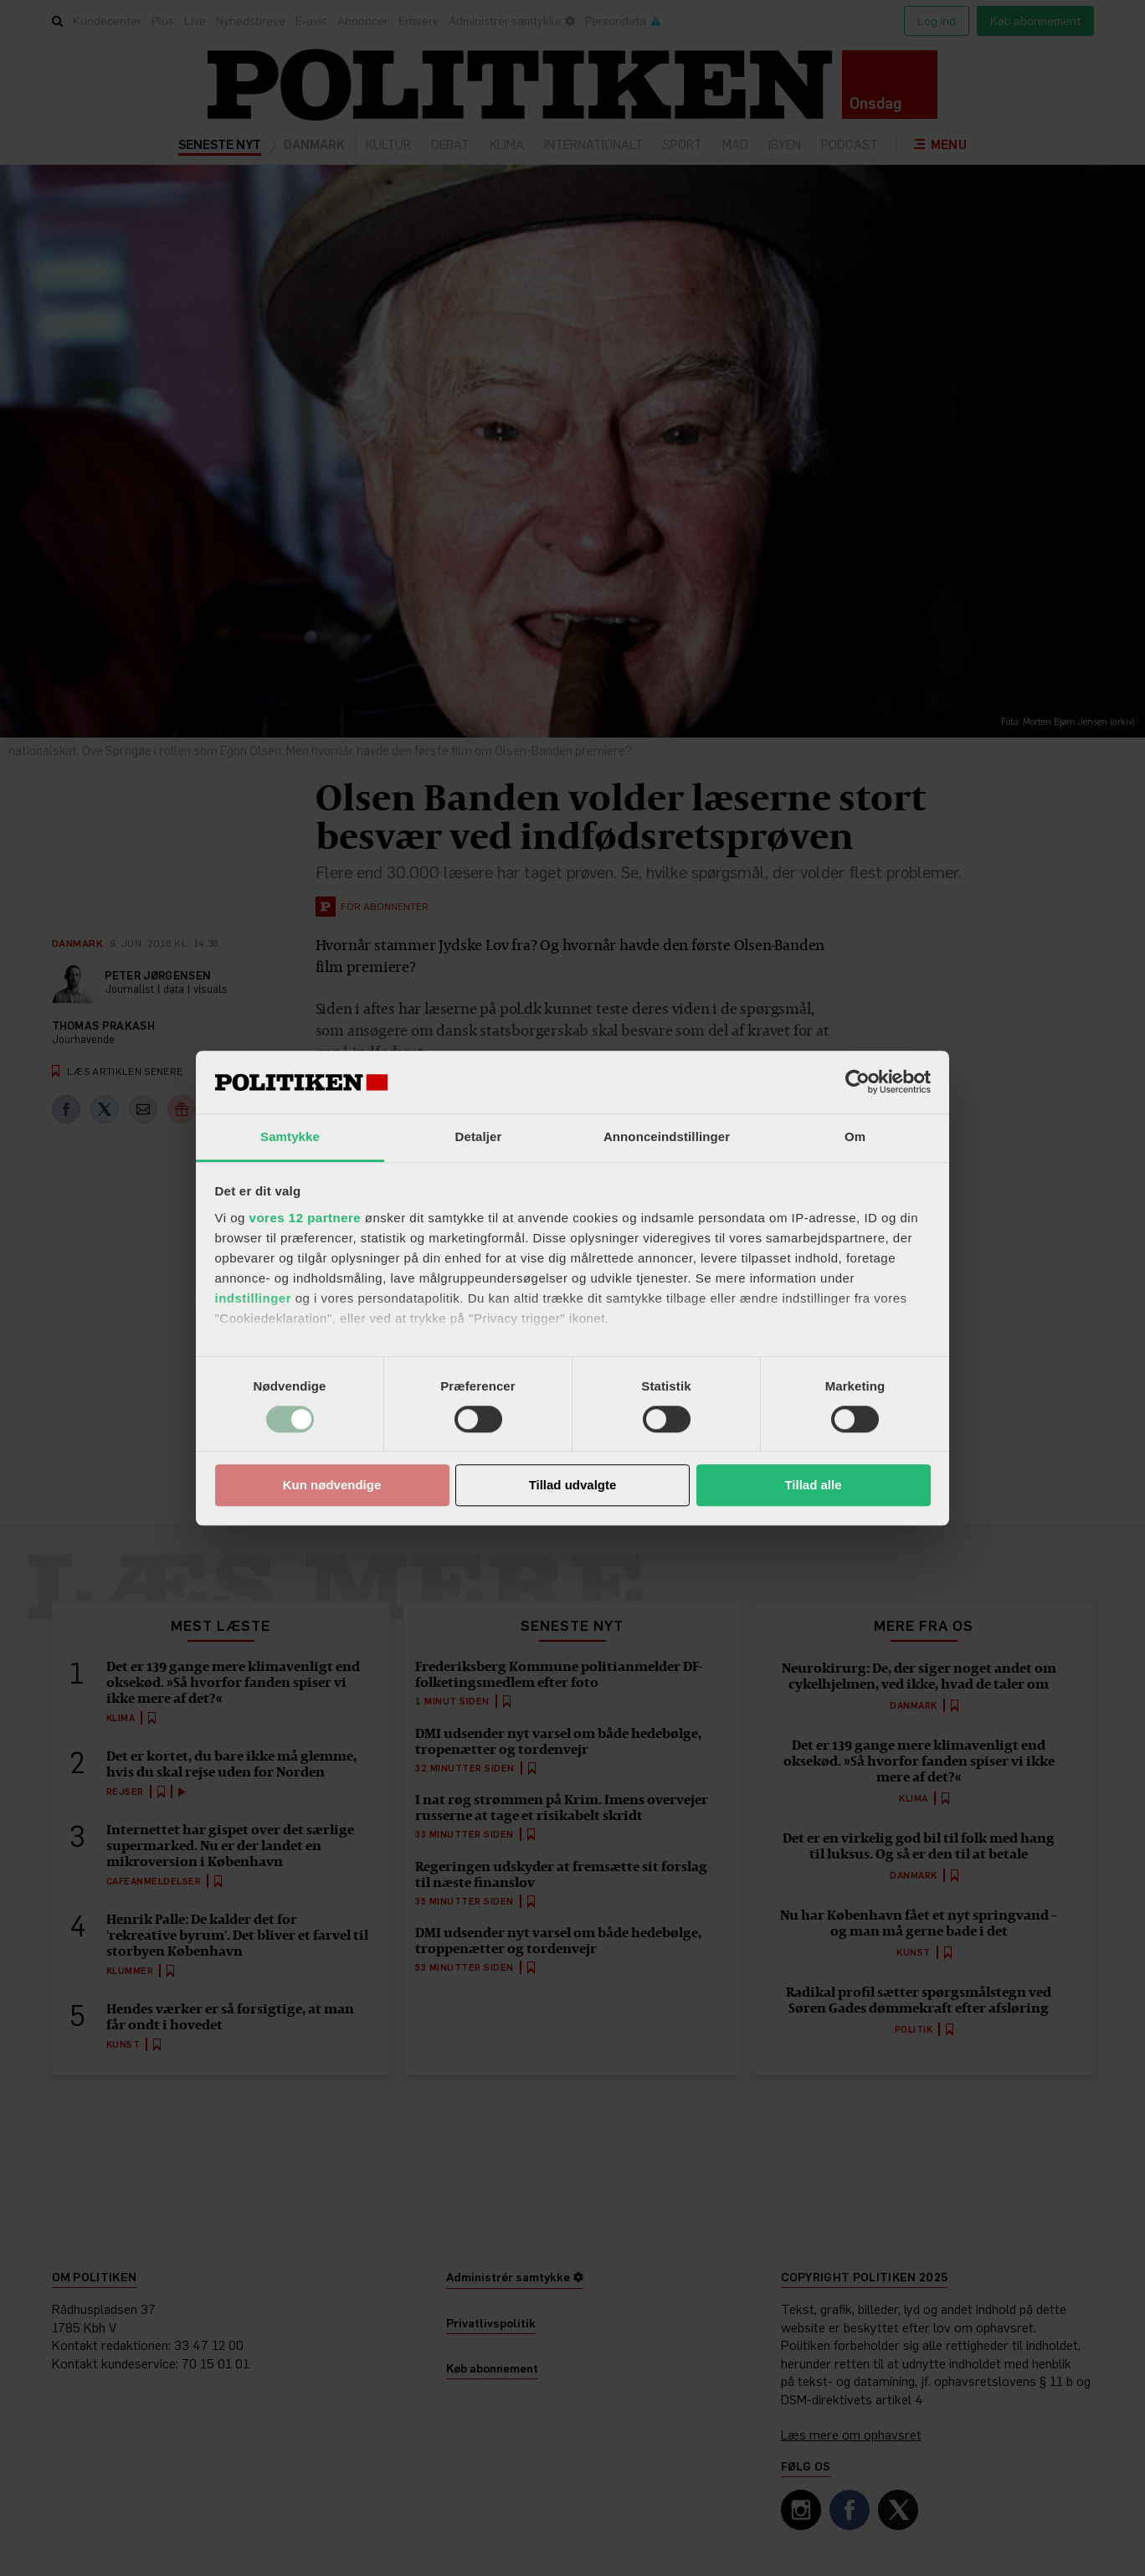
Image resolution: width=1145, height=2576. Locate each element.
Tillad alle (812, 1485)
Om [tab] (855, 1136)
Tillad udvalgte (573, 1485)
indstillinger (253, 1298)
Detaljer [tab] (478, 1136)
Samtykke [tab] (290, 1136)
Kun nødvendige (332, 1485)
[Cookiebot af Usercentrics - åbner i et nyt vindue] (857, 1081)
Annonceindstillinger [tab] (666, 1136)
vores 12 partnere (305, 1218)
